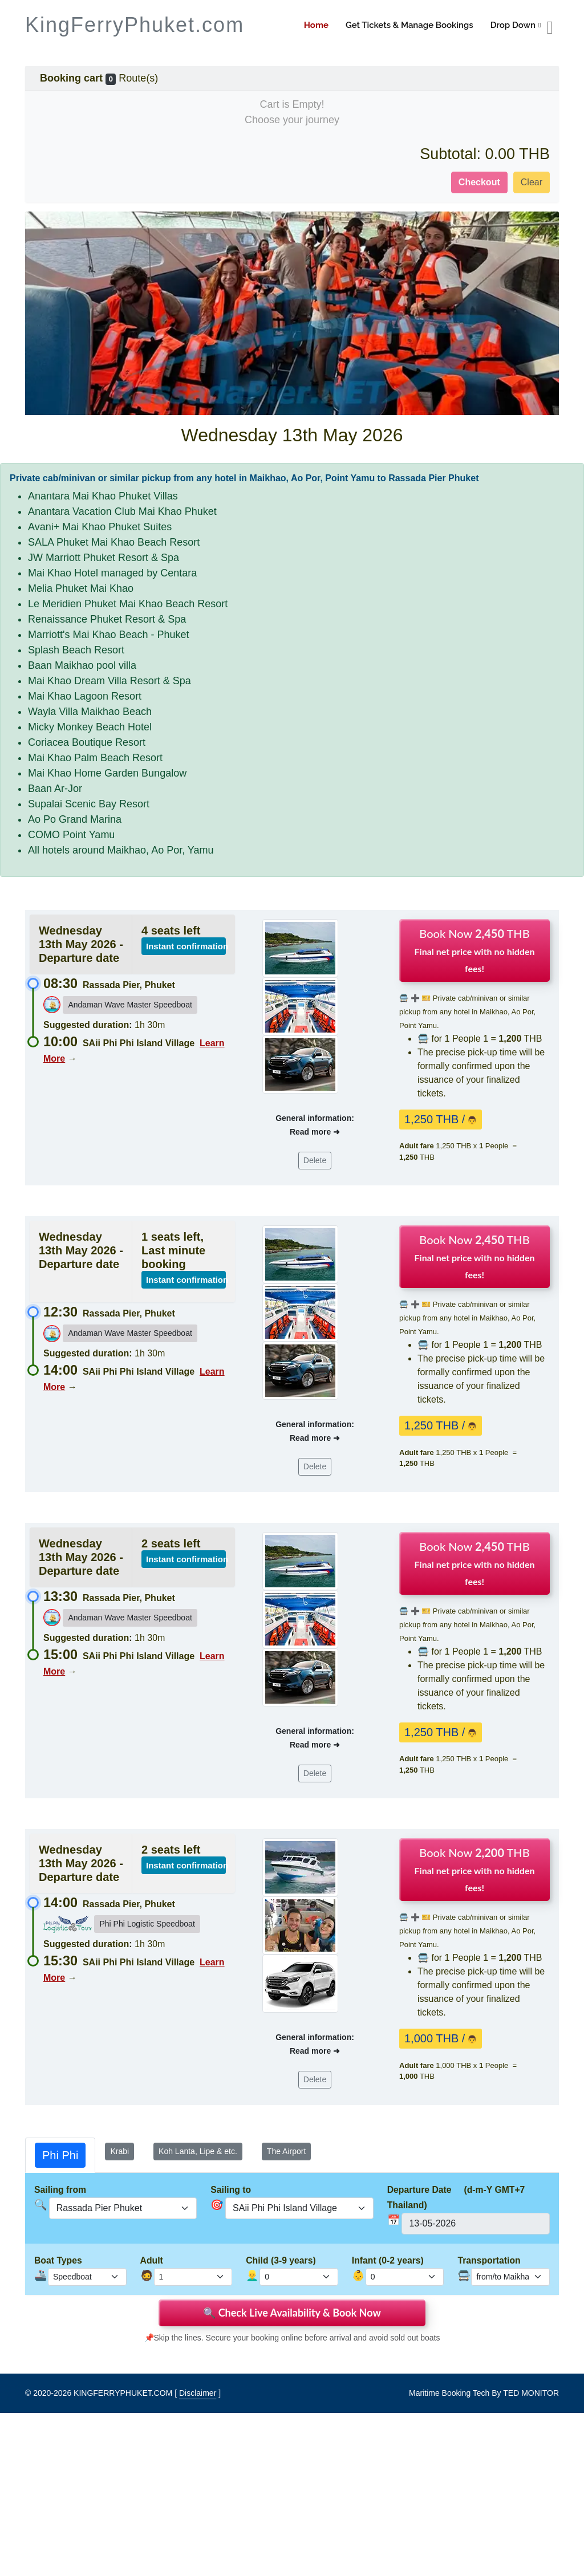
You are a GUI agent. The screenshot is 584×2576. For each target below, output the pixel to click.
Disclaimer (197, 2393)
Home (316, 25)
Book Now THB (475, 950)
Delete (314, 1160)
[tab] (60, 2155)
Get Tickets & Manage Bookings (409, 25)
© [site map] (29, 2393)
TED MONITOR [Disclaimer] (531, 2393)
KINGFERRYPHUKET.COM (123, 2393)
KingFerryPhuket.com (134, 24)
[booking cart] (549, 28)
